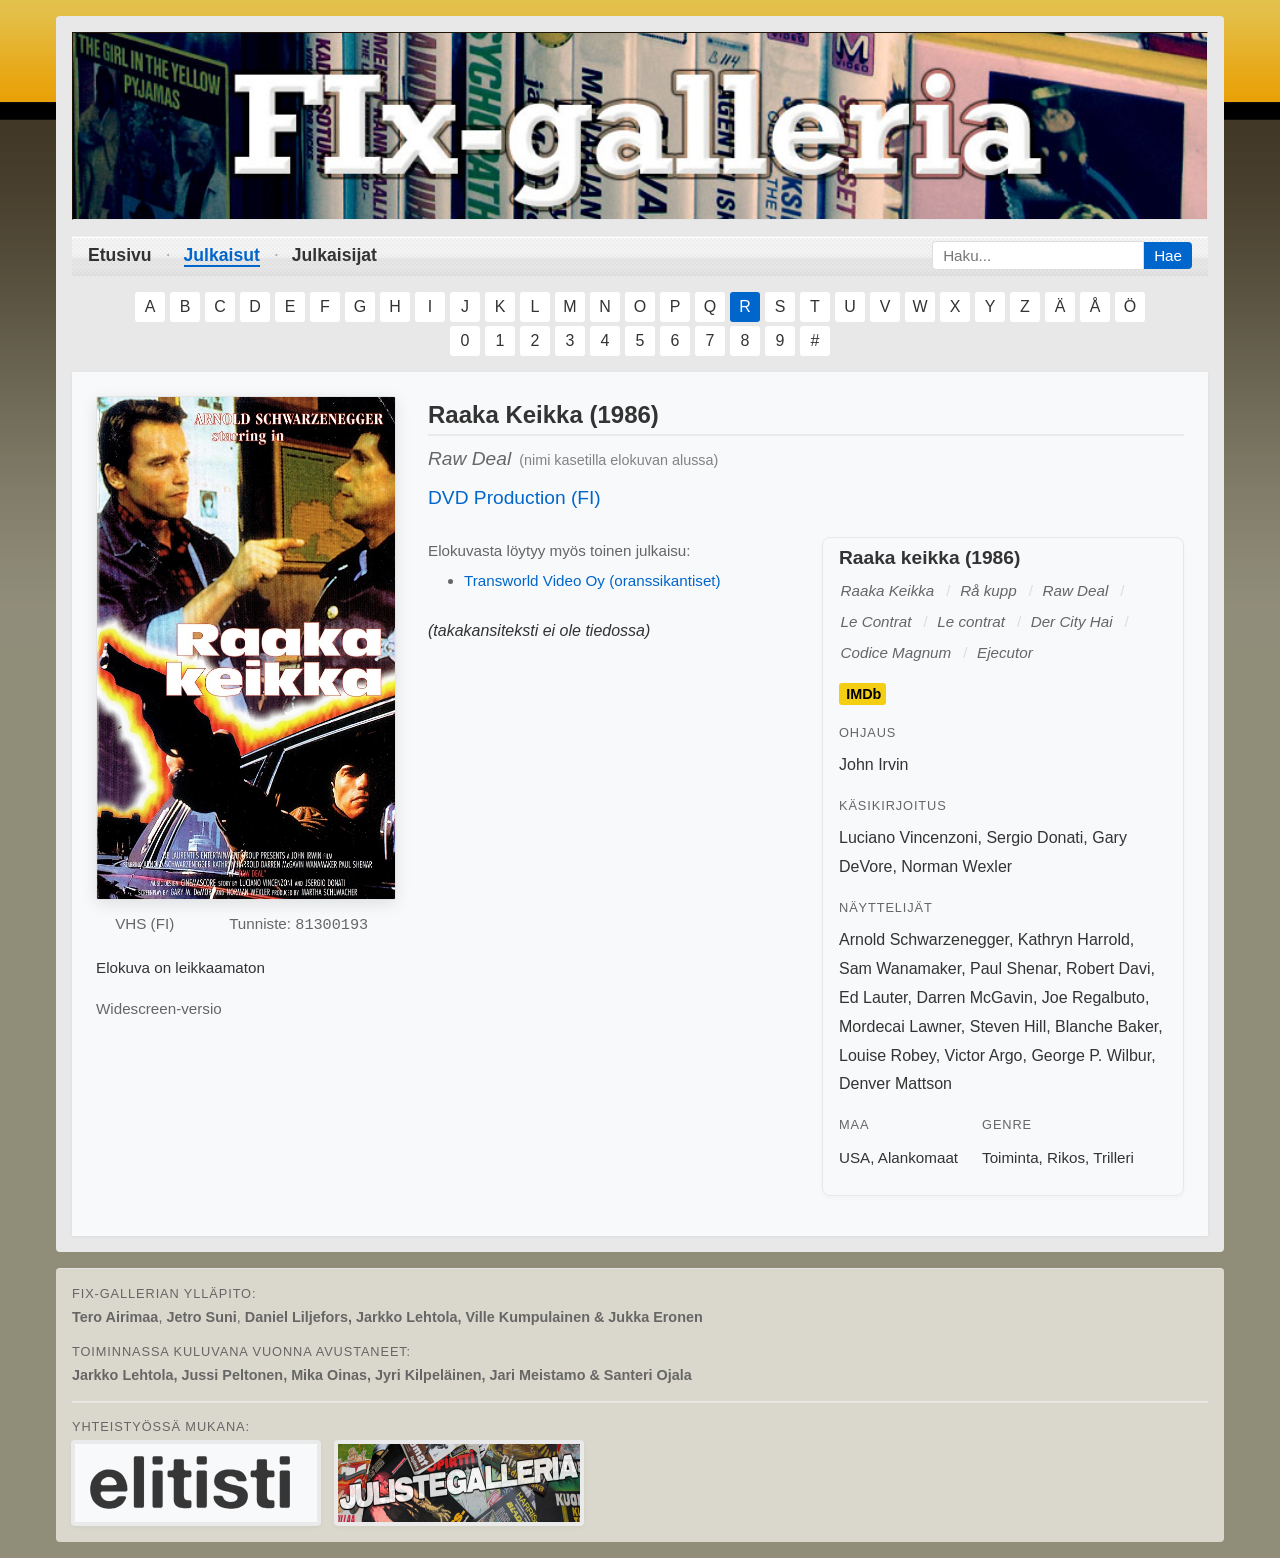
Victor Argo (984, 1055)
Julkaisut (222, 255)
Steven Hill (1008, 1026)
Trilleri (1113, 1157)
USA (854, 1157)
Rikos (1066, 1157)
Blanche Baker (1106, 1026)
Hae (1168, 255)
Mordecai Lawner (900, 1026)
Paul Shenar (1013, 968)
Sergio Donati (1034, 837)
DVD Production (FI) (514, 497)
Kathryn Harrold (1074, 939)
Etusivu (120, 255)
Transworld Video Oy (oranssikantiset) (592, 580)
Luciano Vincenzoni (908, 837)
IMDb (863, 694)
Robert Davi (1108, 968)
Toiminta (1010, 1157)
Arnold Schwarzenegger (924, 939)
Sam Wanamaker (900, 968)
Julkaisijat (334, 255)
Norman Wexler (956, 866)
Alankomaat (918, 1157)
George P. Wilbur (1091, 1055)
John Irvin (873, 764)
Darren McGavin (974, 997)
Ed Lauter (873, 997)
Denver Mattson (895, 1083)
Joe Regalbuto (1093, 997)
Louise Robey (887, 1055)
